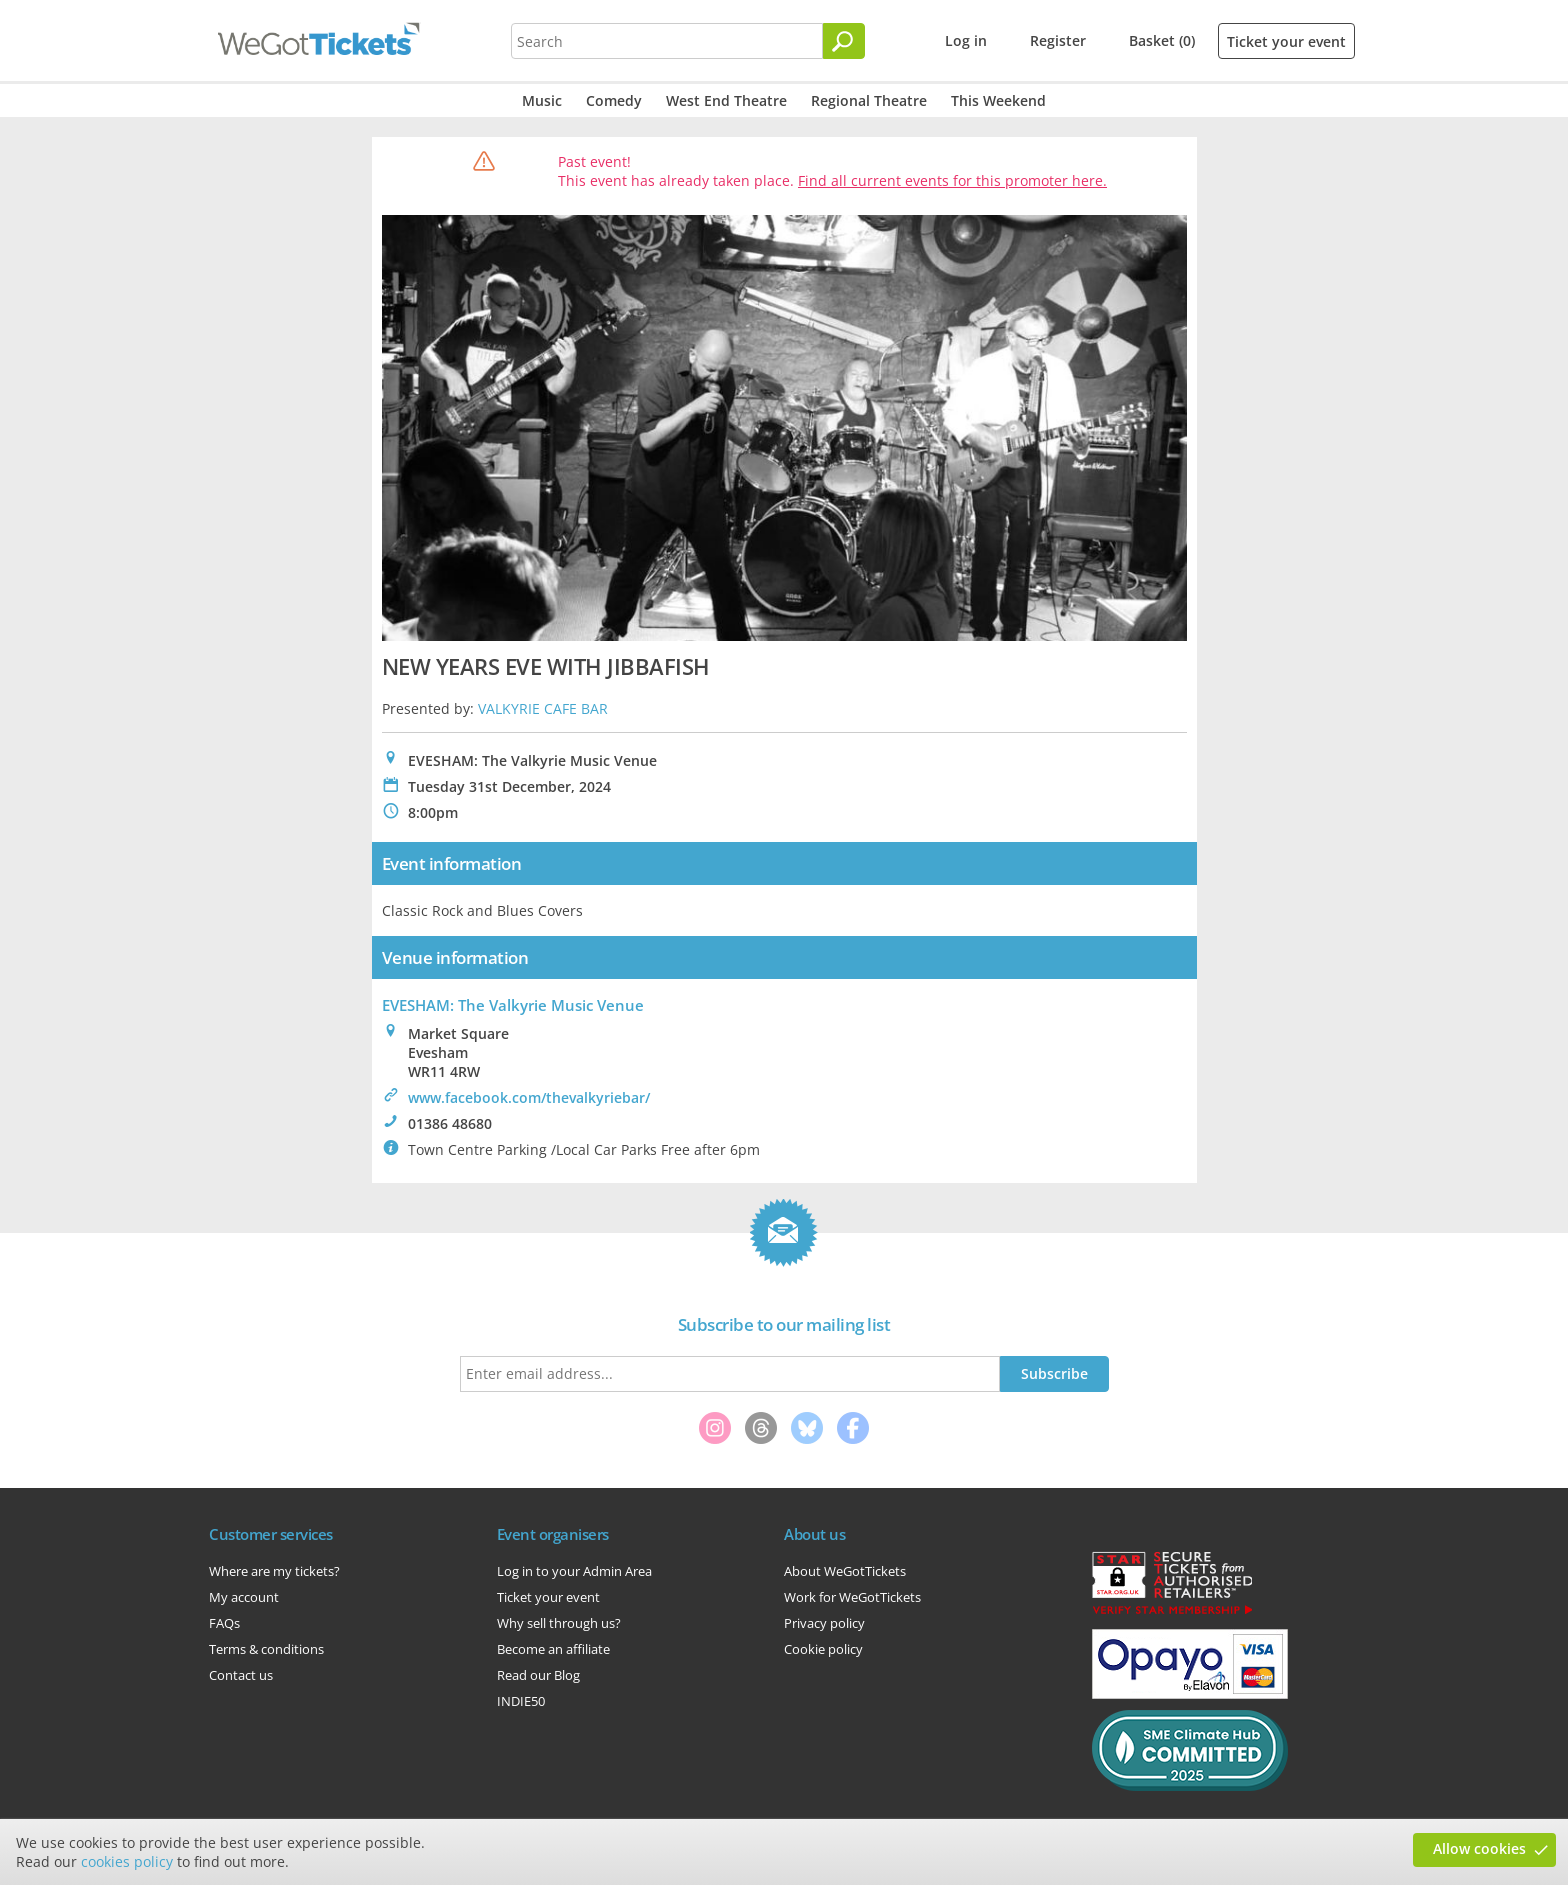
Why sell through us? (559, 1623)
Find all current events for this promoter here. (952, 180)
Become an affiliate (553, 1649)
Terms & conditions (266, 1649)
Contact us (241, 1675)
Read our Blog (538, 1675)
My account (244, 1597)
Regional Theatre (869, 100)
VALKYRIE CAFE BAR (543, 708)
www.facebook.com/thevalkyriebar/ (529, 1097)
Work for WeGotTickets (852, 1597)
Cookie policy (823, 1649)
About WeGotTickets (845, 1571)
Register (1058, 40)
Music (542, 100)
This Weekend (998, 100)
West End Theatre (726, 100)
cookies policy (127, 1861)
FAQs (224, 1623)
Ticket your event (1286, 41)
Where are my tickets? (274, 1571)
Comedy (614, 100)
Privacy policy (824, 1623)
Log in (966, 40)
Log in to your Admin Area (574, 1571)
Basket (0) (1162, 40)
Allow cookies (1479, 1848)
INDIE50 (521, 1701)
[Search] (844, 41)
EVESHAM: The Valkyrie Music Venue (513, 1005)
